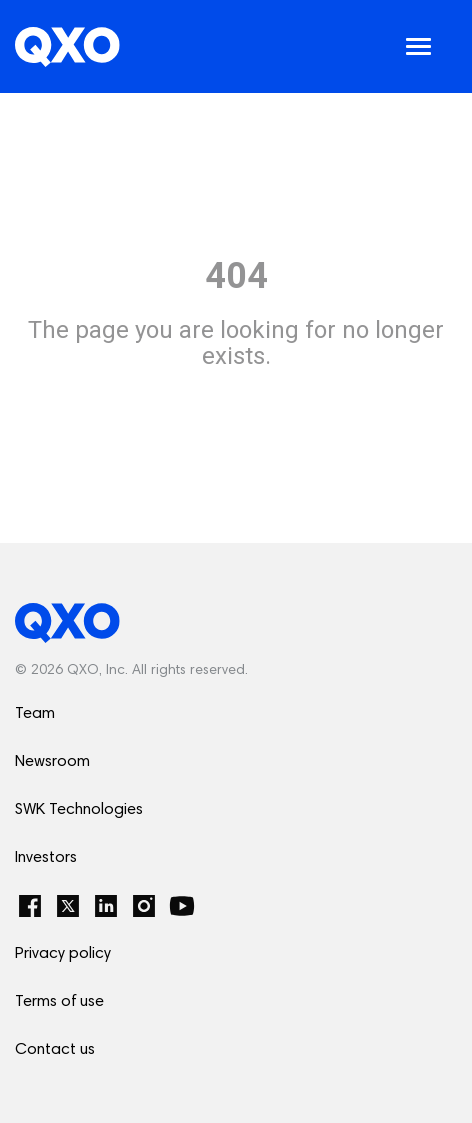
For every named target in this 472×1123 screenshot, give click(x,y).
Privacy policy (63, 954)
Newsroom (52, 762)
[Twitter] (68, 906)
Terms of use (59, 1002)
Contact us (55, 1050)
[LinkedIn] (106, 906)
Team (35, 714)
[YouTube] (182, 906)
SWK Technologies (79, 810)
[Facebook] (30, 906)
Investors (46, 858)
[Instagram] (144, 906)
